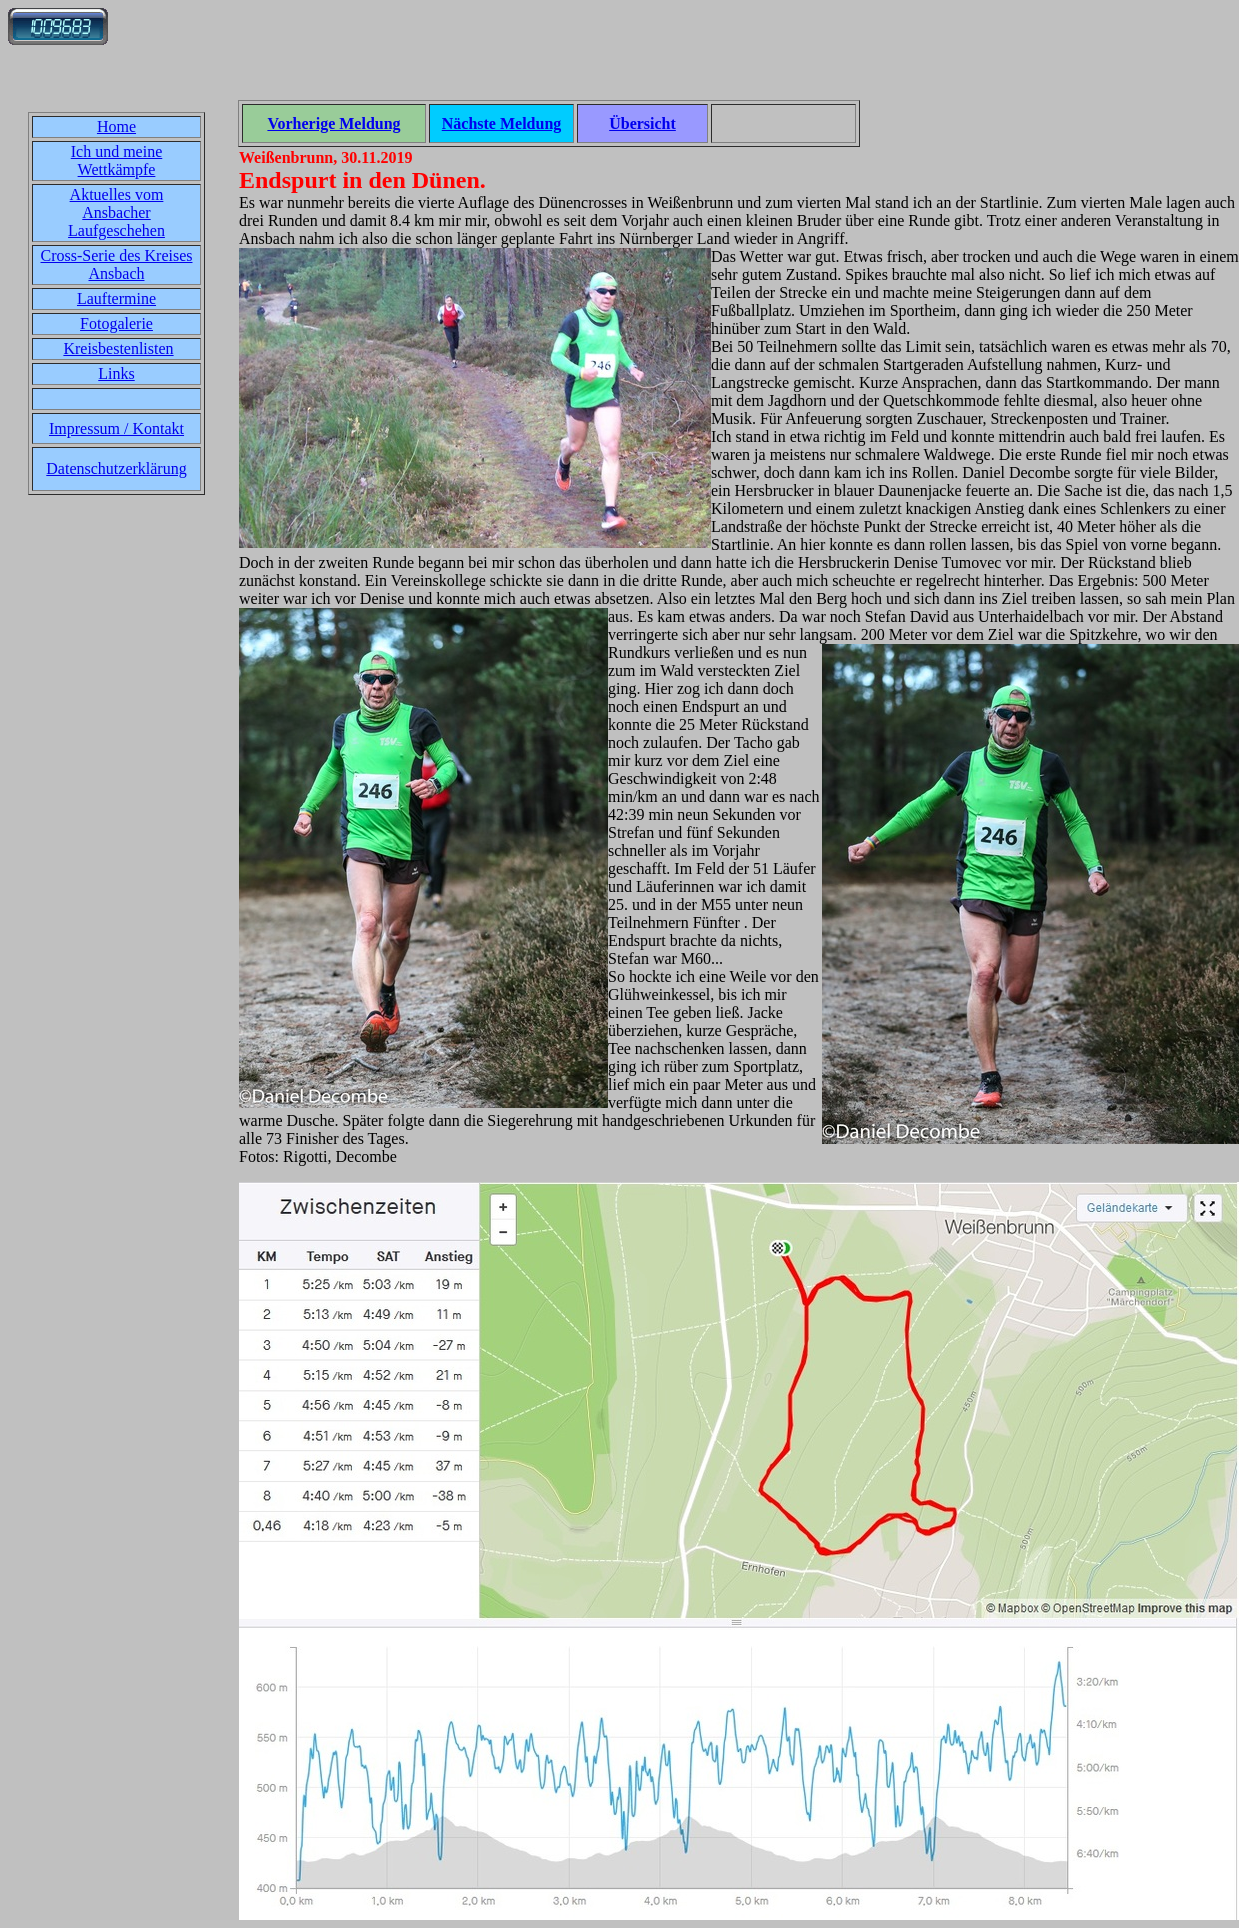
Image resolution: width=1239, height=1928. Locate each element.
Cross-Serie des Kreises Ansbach (117, 264)
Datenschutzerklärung (116, 468)
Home (116, 126)
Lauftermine (116, 298)
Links (116, 373)
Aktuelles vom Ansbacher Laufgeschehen (116, 212)
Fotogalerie (116, 323)
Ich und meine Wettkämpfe (117, 160)
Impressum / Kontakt (116, 428)
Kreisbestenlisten (118, 348)
